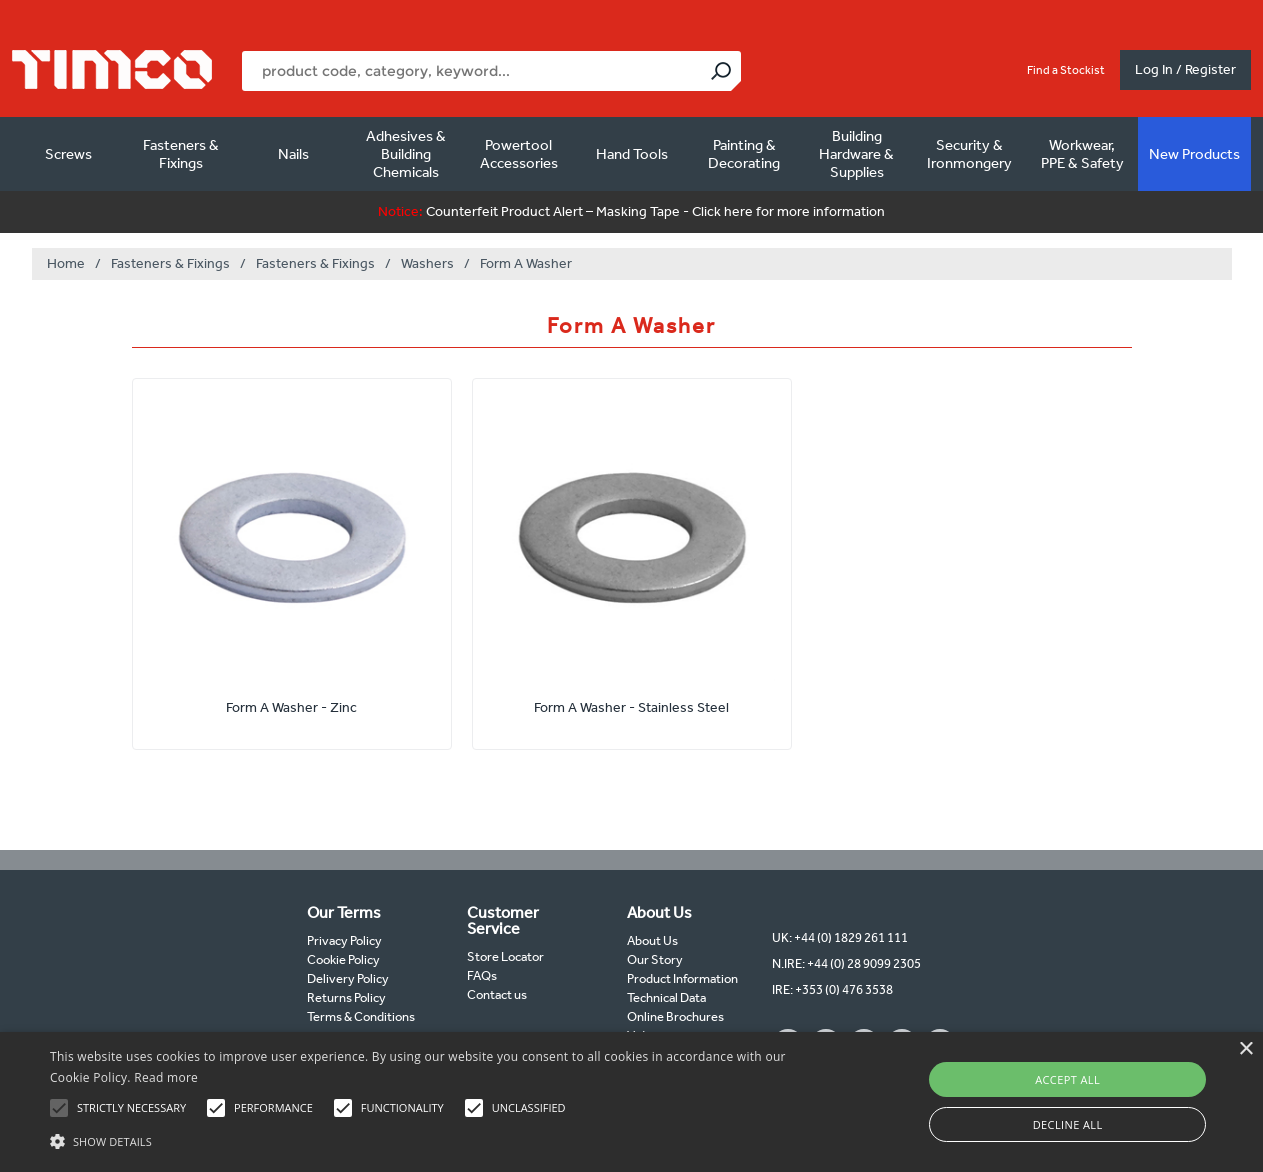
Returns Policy (346, 997)
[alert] (631, 1102)
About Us (652, 940)
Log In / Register (1185, 69)
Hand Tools (632, 154)
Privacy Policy (344, 940)
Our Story (655, 959)
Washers (427, 263)
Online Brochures (675, 1016)
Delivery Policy (348, 978)
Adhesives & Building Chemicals (406, 154)
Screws (68, 154)
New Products (1194, 154)
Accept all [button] (1067, 1079)
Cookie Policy (343, 959)
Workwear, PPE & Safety (1082, 154)
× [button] (1245, 1049)
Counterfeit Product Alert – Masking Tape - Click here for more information (631, 211)
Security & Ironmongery (969, 154)
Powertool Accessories (519, 154)
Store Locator (505, 956)
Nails (293, 154)
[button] (428, 1139)
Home (66, 263)
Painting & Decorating (744, 154)
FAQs (482, 975)
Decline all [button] (1068, 1124)
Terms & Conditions (361, 1016)
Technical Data (666, 997)
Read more (166, 1077)
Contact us (497, 994)
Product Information (682, 978)
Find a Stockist (1066, 70)
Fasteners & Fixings (181, 154)
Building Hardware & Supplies (856, 154)
